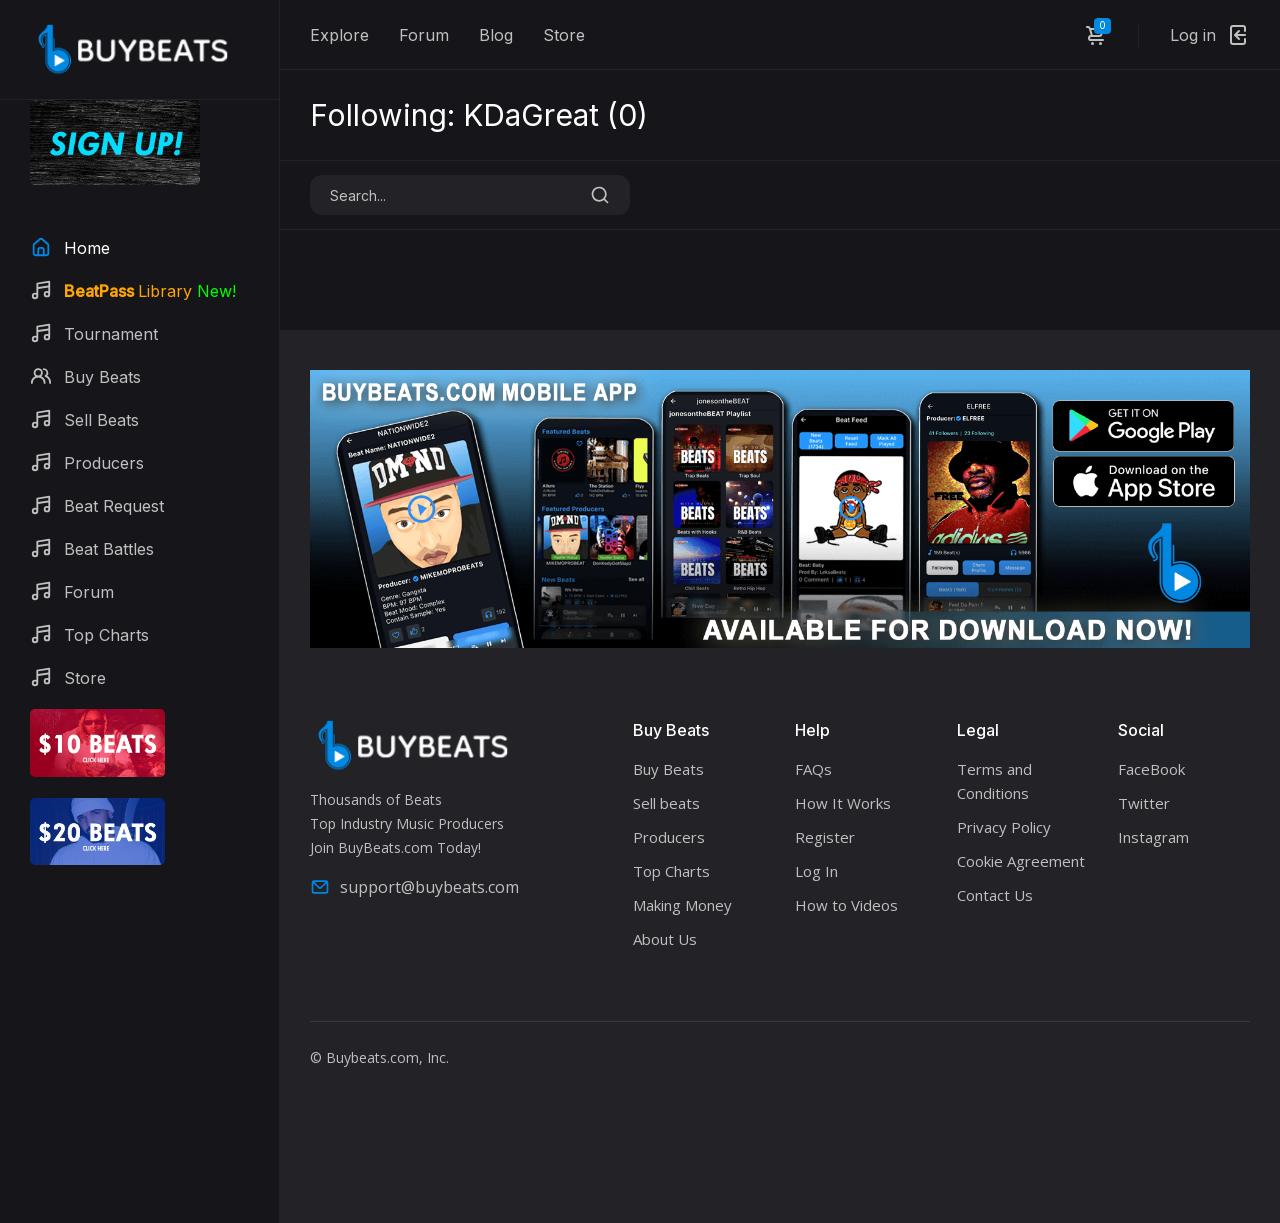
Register (825, 837)
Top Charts (671, 871)
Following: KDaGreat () (479, 115)
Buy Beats (668, 769)
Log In (816, 871)
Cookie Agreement (1021, 861)
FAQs (813, 769)
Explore (339, 35)
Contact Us (995, 895)
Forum (424, 35)
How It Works (843, 803)
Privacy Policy (1004, 827)
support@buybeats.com (414, 887)
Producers (669, 837)
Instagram (1153, 837)
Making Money (682, 905)
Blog (496, 35)
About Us (665, 939)
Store (564, 35)
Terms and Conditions (994, 781)
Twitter (1144, 803)
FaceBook (1151, 769)
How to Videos (846, 905)
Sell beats (666, 803)
